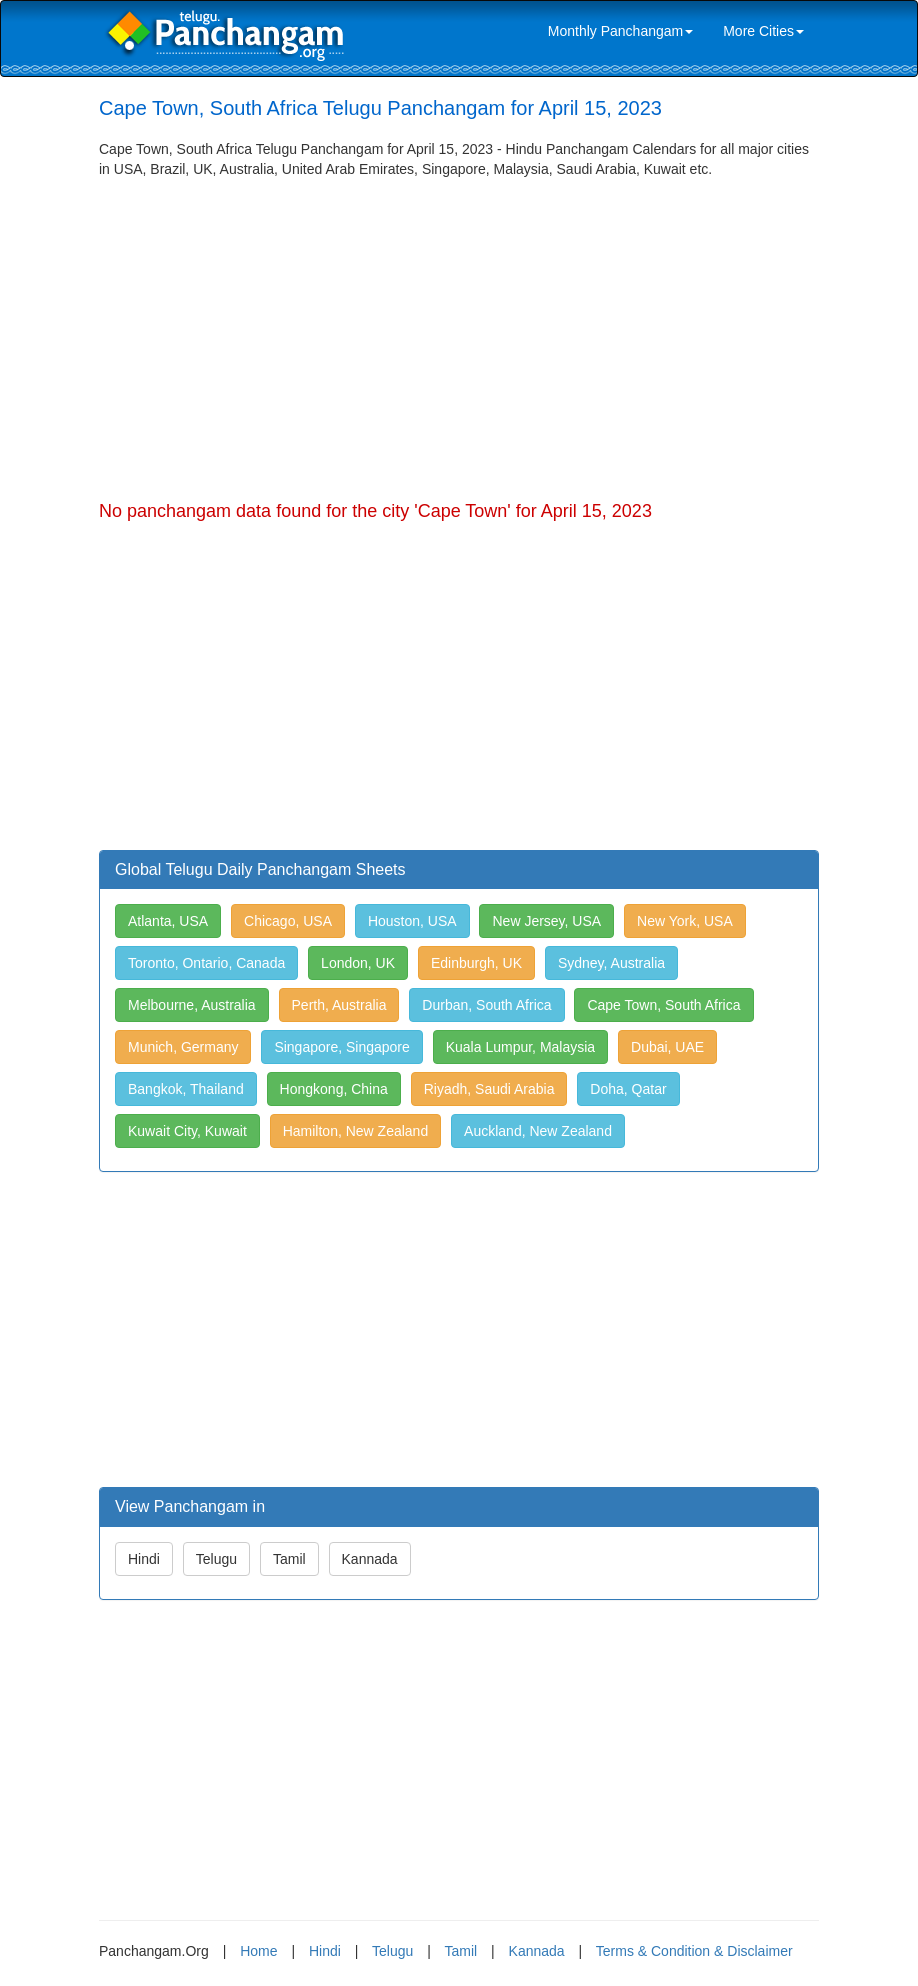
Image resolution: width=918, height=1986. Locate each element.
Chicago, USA (288, 921)
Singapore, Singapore (341, 1047)
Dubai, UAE (667, 1047)
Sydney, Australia (611, 963)
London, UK (358, 963)
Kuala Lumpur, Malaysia (520, 1047)
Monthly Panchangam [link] (620, 31)
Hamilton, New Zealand (356, 1131)
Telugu (216, 1559)
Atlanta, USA (168, 921)
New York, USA (685, 921)
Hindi (144, 1559)
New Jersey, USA (546, 921)
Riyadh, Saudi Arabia (489, 1089)
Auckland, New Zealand (538, 1131)
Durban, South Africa (486, 1005)
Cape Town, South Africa (663, 1005)
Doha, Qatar (628, 1089)
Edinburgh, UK (476, 963)
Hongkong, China (334, 1089)
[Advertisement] (459, 329)
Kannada (370, 1559)
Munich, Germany (183, 1047)
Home (258, 1951)
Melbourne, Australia (192, 1005)
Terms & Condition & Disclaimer (694, 1951)
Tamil (289, 1559)
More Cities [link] (763, 31)
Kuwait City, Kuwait (187, 1131)
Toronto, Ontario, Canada (206, 963)
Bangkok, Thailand (186, 1089)
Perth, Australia (339, 1005)
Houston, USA (412, 921)
